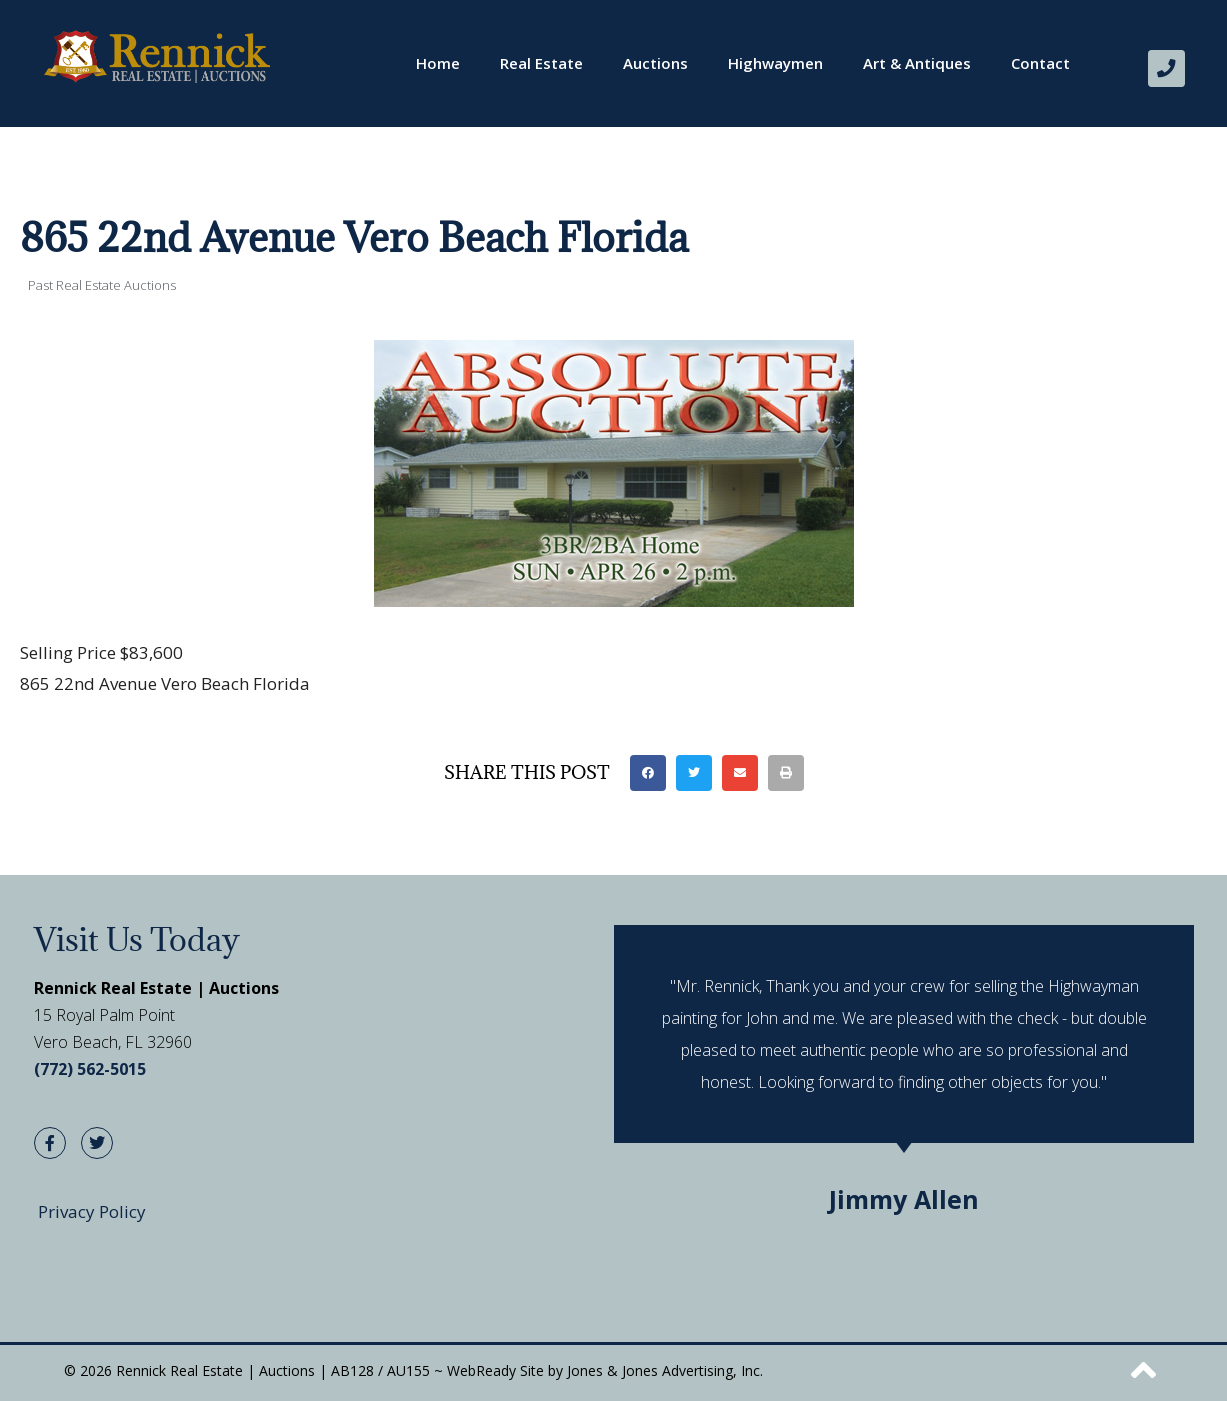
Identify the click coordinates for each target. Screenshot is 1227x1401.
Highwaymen (775, 63)
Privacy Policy (92, 1211)
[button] (648, 772)
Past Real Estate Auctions (102, 284)
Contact (1040, 63)
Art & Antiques (917, 63)
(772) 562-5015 (90, 1068)
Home (438, 63)
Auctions (655, 63)
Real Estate (541, 63)
